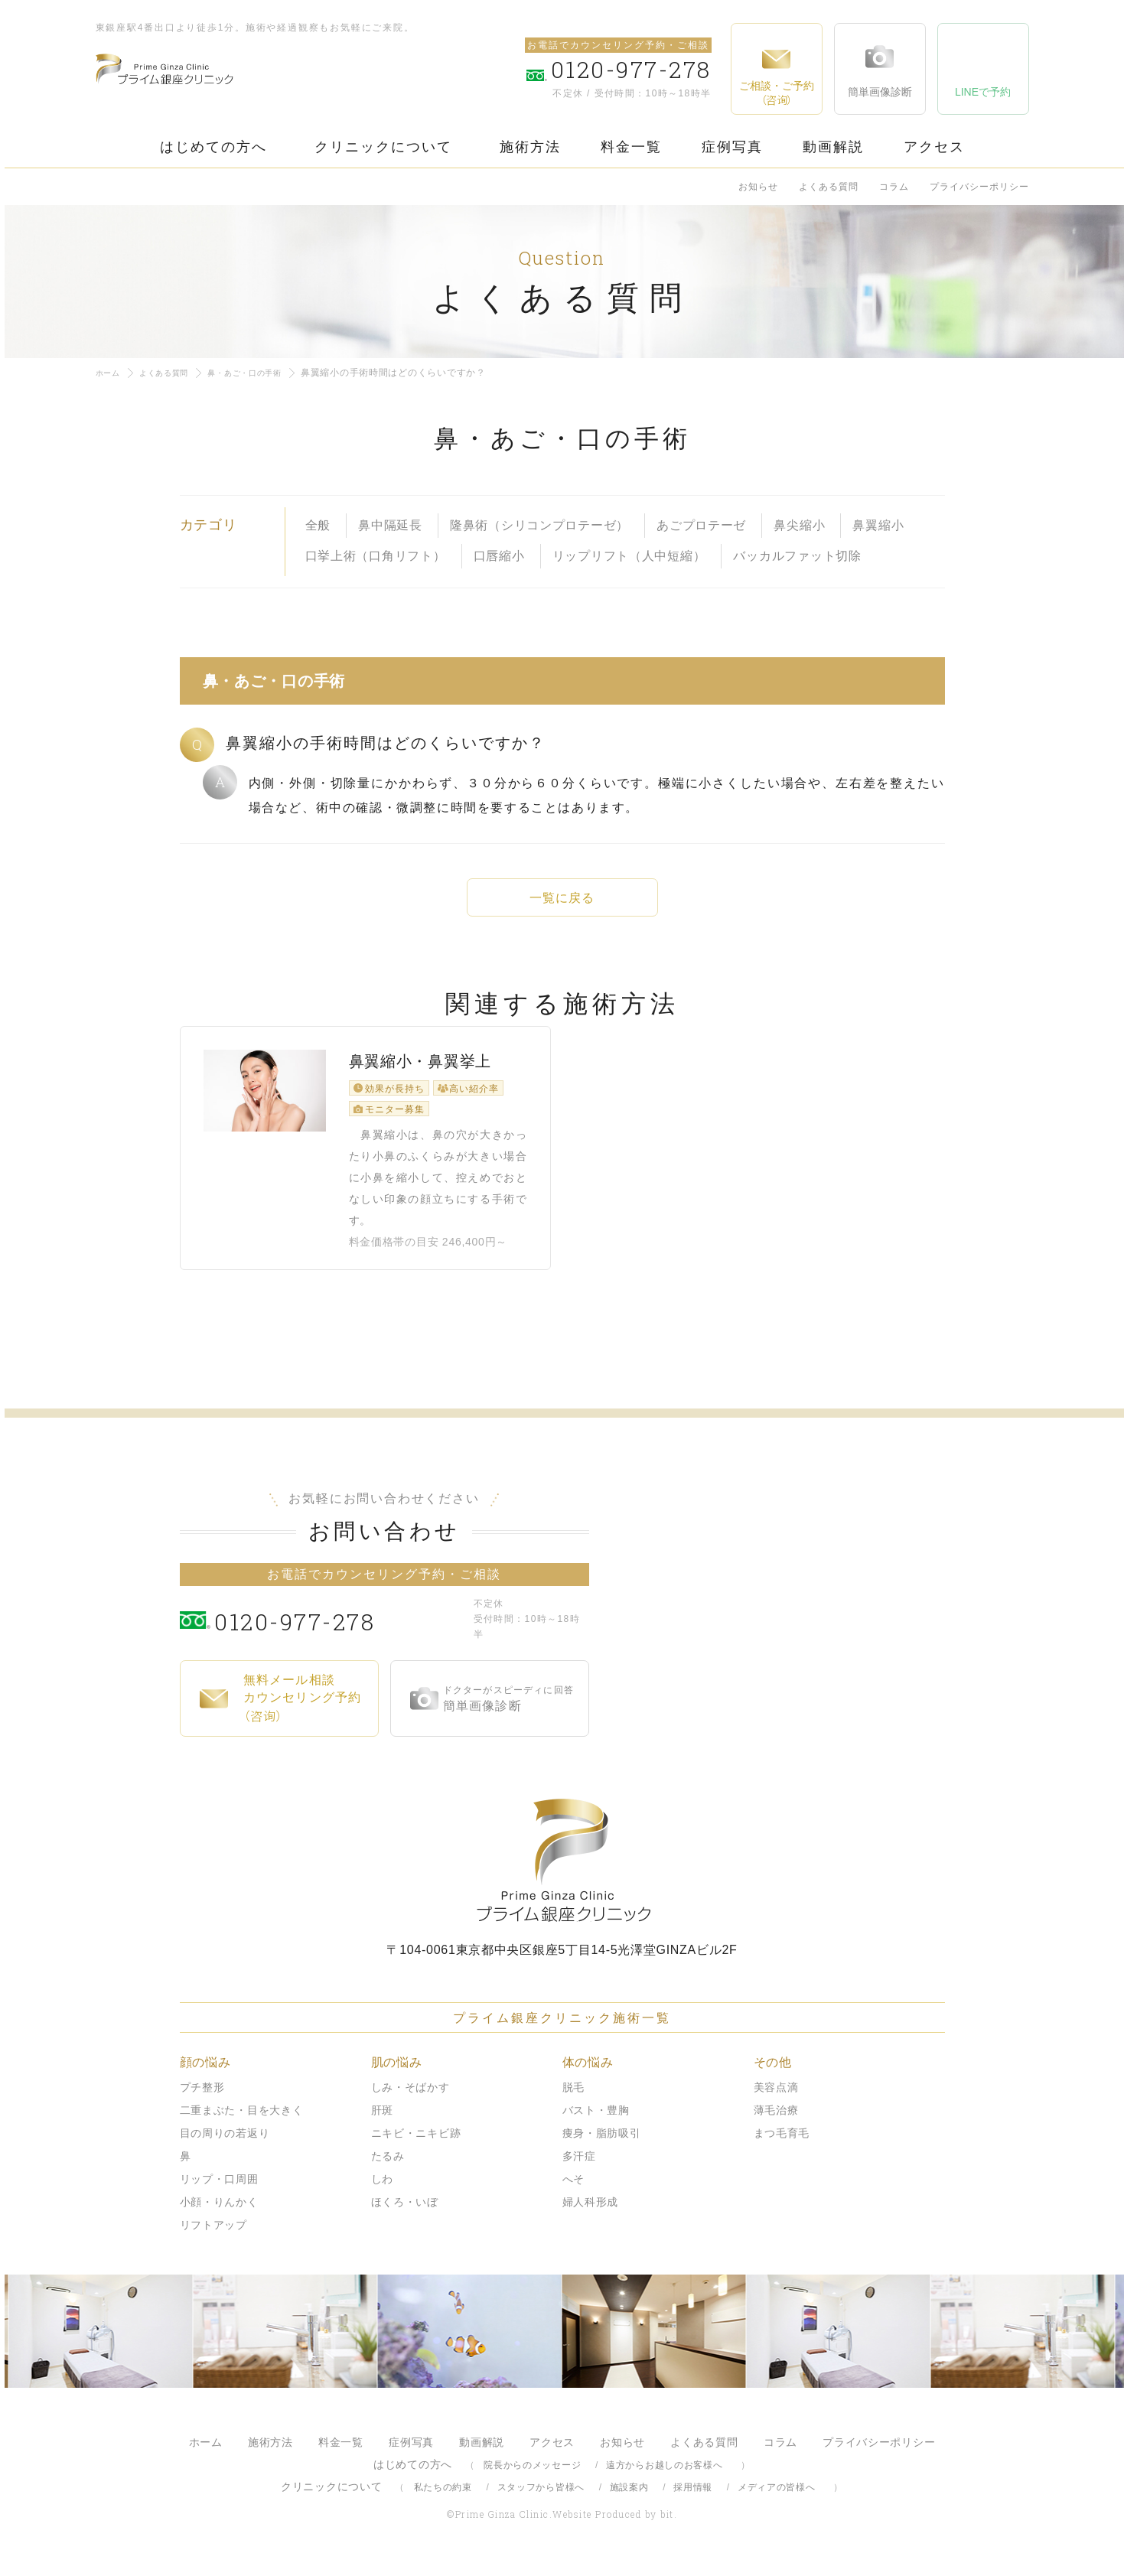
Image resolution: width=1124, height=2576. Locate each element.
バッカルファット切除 (797, 555)
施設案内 (629, 2500)
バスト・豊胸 (596, 2123)
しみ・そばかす (410, 2100)
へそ (573, 2192)
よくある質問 (828, 186)
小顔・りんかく (219, 2215)
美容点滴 (776, 2100)
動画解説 (833, 147)
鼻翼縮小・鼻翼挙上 (420, 1084)
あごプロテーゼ (701, 525)
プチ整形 (202, 2100)
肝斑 (382, 2123)
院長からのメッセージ (532, 2478)
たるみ (388, 2169)
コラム (894, 186)
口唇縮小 (499, 555)
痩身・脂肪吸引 (601, 2146)
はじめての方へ (213, 147)
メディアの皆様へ (777, 2500)
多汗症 (579, 2169)
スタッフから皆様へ (541, 2500)
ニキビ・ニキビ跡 (416, 2146)
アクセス (934, 147)
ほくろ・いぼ (404, 2215)
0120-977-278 (340, 1632)
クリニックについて (383, 147)
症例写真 (732, 147)
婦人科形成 (590, 2215)
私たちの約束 (443, 2500)
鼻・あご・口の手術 (264, 372)
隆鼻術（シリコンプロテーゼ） (539, 525)
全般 (318, 525)
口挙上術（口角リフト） (375, 555)
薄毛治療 (776, 2123)
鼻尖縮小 (799, 525)
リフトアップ (213, 2238)
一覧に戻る (562, 897)
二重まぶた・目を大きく (242, 2123)
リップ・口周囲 (219, 2192)
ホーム (110, 372)
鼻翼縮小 (878, 525)
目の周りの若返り (225, 2146)
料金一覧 (631, 147)
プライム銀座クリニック (562, 1873)
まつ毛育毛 (782, 2146)
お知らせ (758, 186)
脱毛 (573, 2100)
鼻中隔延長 (390, 525)
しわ (382, 2192)
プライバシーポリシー (979, 186)
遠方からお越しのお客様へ (664, 2478)
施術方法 (530, 147)
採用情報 (692, 2500)
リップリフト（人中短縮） (629, 555)
